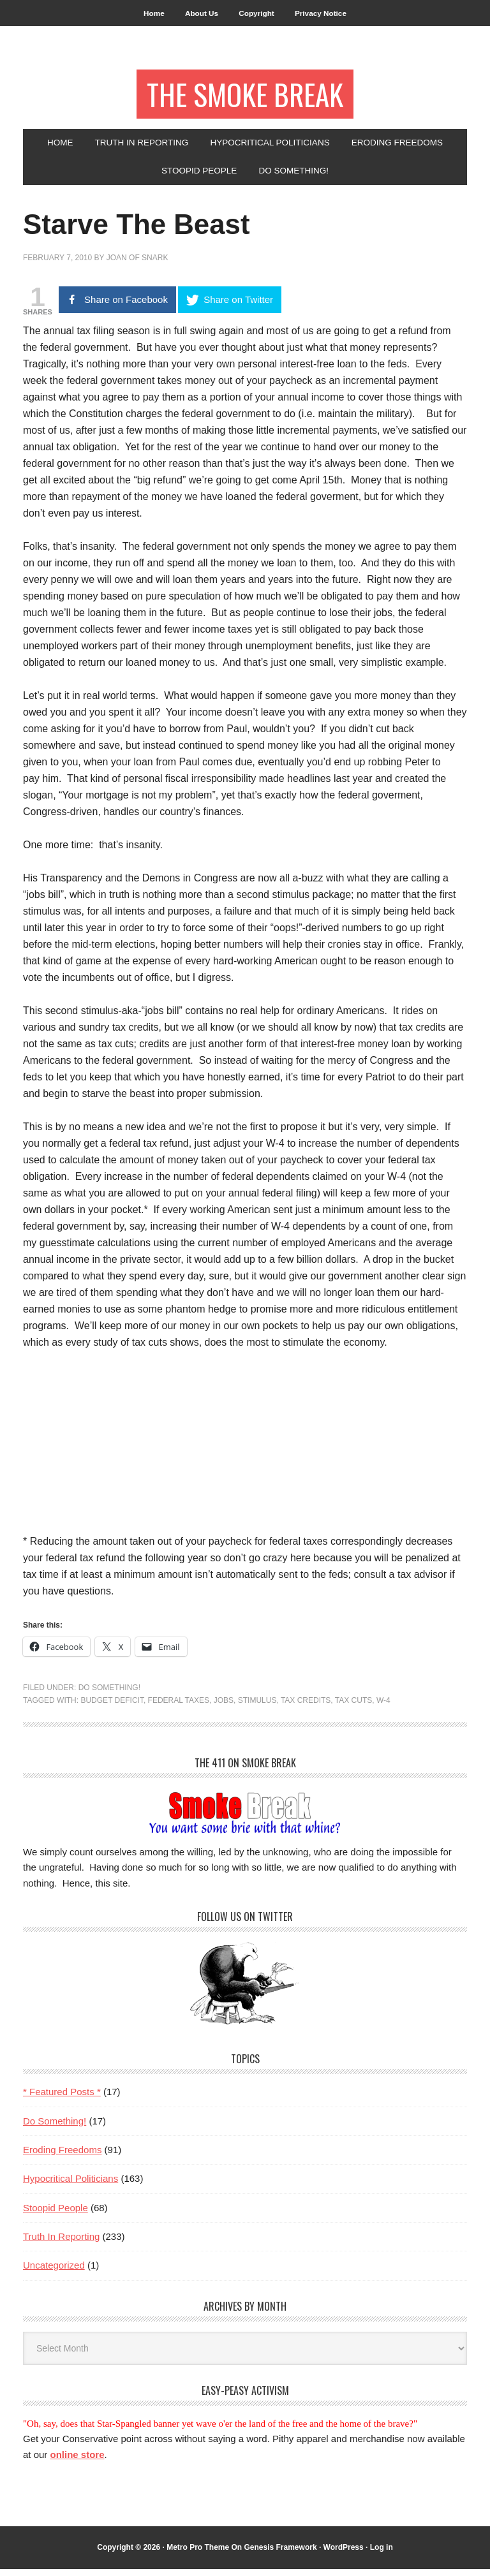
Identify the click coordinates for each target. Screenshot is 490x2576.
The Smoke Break (245, 96)
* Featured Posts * (62, 2098)
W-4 (383, 1706)
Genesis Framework (280, 2553)
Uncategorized (54, 2272)
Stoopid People (55, 2214)
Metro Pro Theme (198, 2553)
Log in (381, 2553)
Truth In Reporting (61, 2242)
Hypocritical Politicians (70, 2185)
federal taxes (178, 1706)
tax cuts (353, 1706)
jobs (224, 1706)
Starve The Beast (147, 230)
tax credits (305, 1706)
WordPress (343, 2553)
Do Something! (109, 1693)
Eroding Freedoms (62, 2156)
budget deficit (111, 1706)
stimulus (257, 1706)
